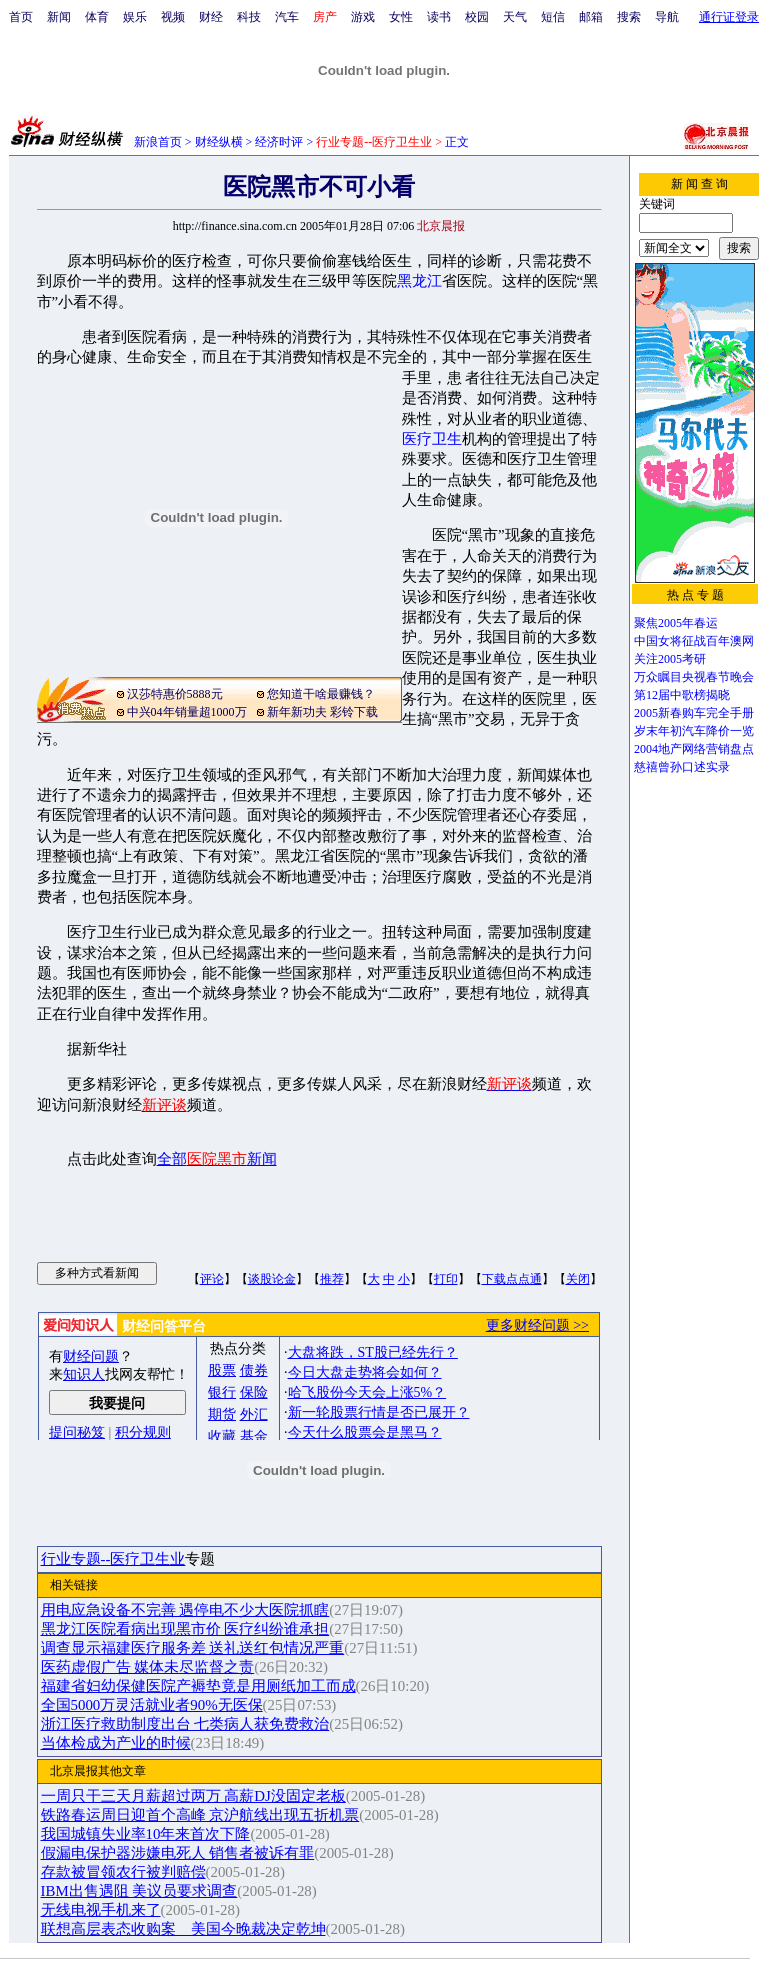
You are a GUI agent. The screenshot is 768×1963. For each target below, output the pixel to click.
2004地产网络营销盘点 (694, 749)
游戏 (363, 17)
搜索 (629, 17)
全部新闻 (217, 1159)
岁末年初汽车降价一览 (694, 731)
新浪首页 (158, 142)
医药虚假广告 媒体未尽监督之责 (148, 1667)
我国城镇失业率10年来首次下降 (146, 1834)
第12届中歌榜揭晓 (682, 695)
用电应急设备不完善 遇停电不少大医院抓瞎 (185, 1610)
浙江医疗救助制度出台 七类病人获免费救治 (185, 1724)
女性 (401, 17)
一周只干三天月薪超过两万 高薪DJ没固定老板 (193, 1796)
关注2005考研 (670, 659)
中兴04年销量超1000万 (187, 712)
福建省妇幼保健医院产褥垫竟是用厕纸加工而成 (198, 1686)
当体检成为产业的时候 (116, 1743)
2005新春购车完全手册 (694, 713)
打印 (446, 1279)
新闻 (59, 17)
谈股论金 (272, 1279)
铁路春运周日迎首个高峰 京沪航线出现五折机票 (200, 1815)
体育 (97, 17)
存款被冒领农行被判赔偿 (123, 1872)
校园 (477, 17)
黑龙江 (419, 281)
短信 (553, 17)
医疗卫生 (432, 439)
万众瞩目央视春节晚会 (694, 677)
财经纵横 (219, 142)
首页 (21, 17)
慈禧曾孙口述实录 (682, 767)
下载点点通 (512, 1279)
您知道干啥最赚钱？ (321, 694)
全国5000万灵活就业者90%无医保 (152, 1705)
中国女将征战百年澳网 (694, 641)
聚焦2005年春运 (676, 623)
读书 (439, 17)
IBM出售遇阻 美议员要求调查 (139, 1891)
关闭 (578, 1279)
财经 (211, 17)
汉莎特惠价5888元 (175, 694)
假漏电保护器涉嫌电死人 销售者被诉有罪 (178, 1853)
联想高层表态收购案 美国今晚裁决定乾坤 (183, 1929)
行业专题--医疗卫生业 (113, 1559)
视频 (173, 17)
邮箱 (591, 17)
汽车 (287, 17)
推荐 (332, 1279)
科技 (249, 17)
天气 (515, 17)
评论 (212, 1279)
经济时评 (279, 142)
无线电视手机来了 (101, 1910)
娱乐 (135, 17)
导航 (667, 17)
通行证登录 (729, 17)
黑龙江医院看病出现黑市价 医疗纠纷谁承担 (185, 1629)
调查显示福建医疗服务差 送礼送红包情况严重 (193, 1648)
